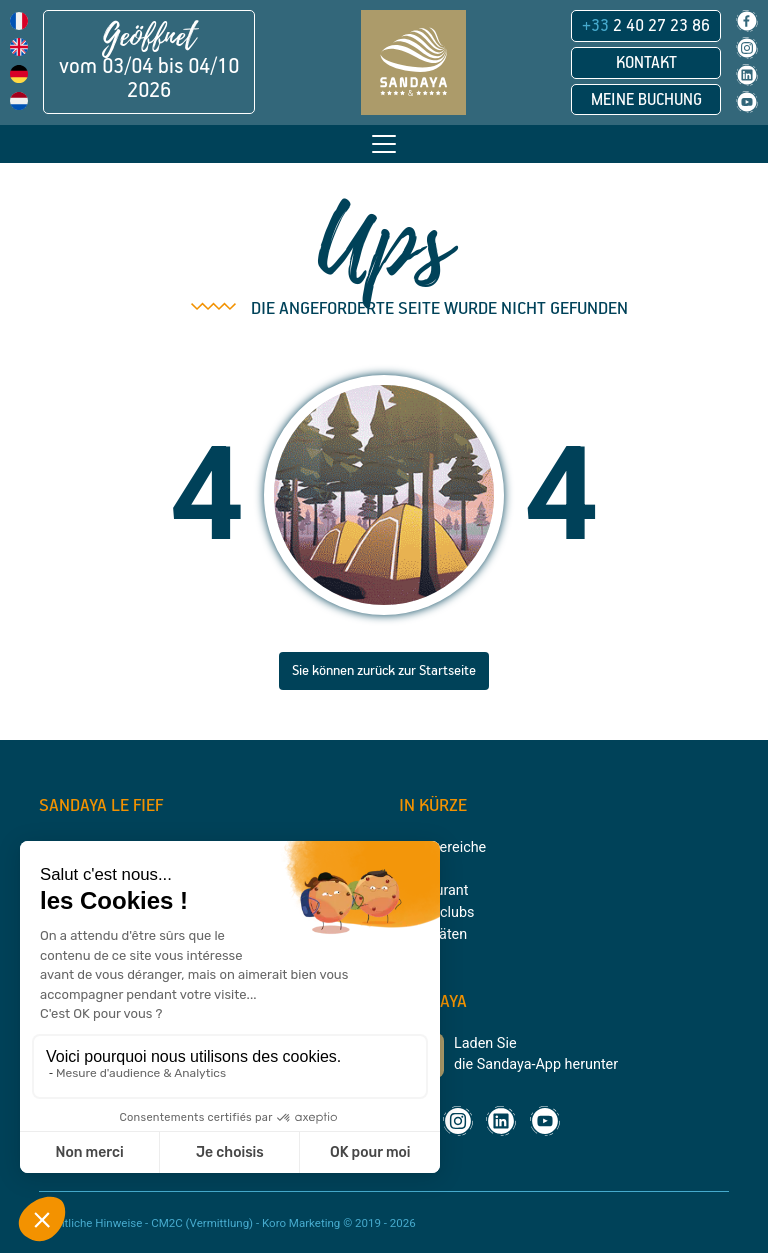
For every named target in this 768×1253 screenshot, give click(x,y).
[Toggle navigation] (384, 144)
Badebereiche (442, 847)
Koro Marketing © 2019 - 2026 (339, 1223)
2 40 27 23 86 (646, 26)
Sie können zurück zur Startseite (384, 671)
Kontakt (646, 63)
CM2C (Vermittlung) (202, 1223)
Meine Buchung (646, 100)
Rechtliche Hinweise (90, 1223)
